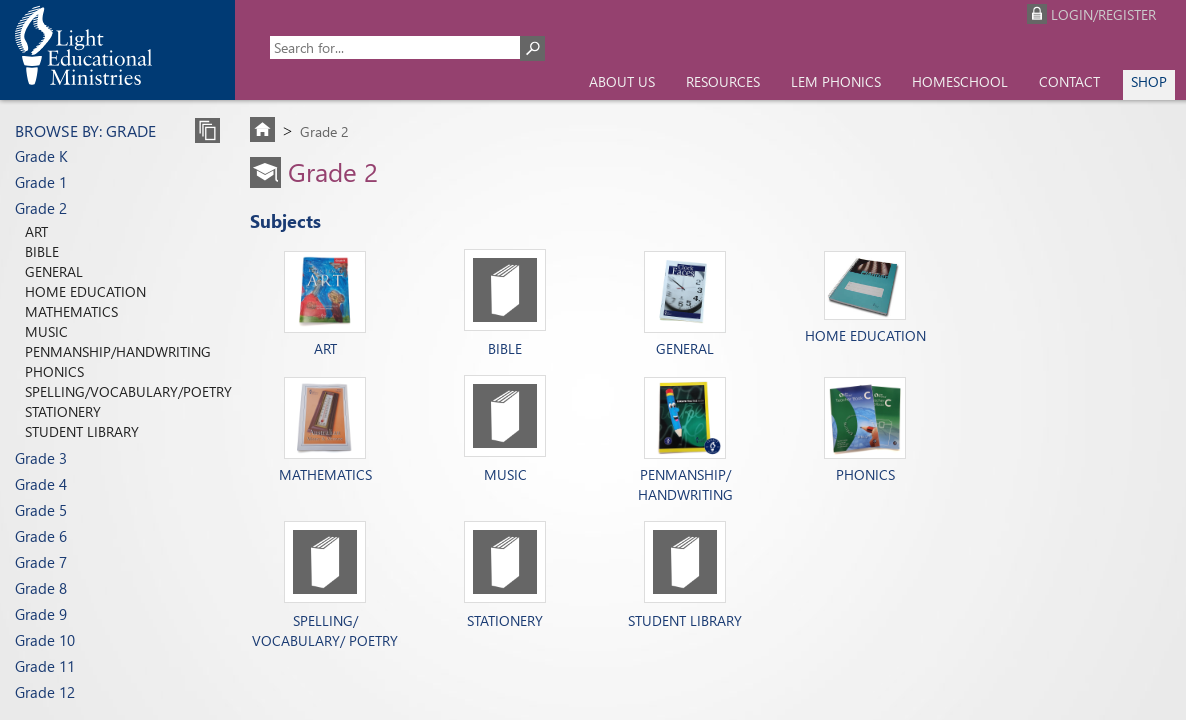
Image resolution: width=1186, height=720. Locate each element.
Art (36, 231)
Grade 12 (45, 692)
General (54, 271)
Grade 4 (41, 484)
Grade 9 (41, 614)
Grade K (41, 156)
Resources (723, 81)
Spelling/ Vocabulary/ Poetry (325, 630)
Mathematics (71, 311)
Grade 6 (41, 536)
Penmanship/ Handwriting (685, 477)
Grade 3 (41, 458)
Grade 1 (41, 182)
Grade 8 (41, 588)
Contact (1069, 81)
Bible (42, 251)
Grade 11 (45, 666)
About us (622, 81)
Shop (1149, 81)
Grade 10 (45, 640)
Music (46, 331)
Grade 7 (41, 562)
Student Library (82, 431)
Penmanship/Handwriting (118, 351)
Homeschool (960, 81)
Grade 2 (41, 208)
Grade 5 (41, 510)
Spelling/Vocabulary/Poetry (128, 391)
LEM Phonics (836, 81)
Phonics (54, 371)
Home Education (85, 291)
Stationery (63, 411)
